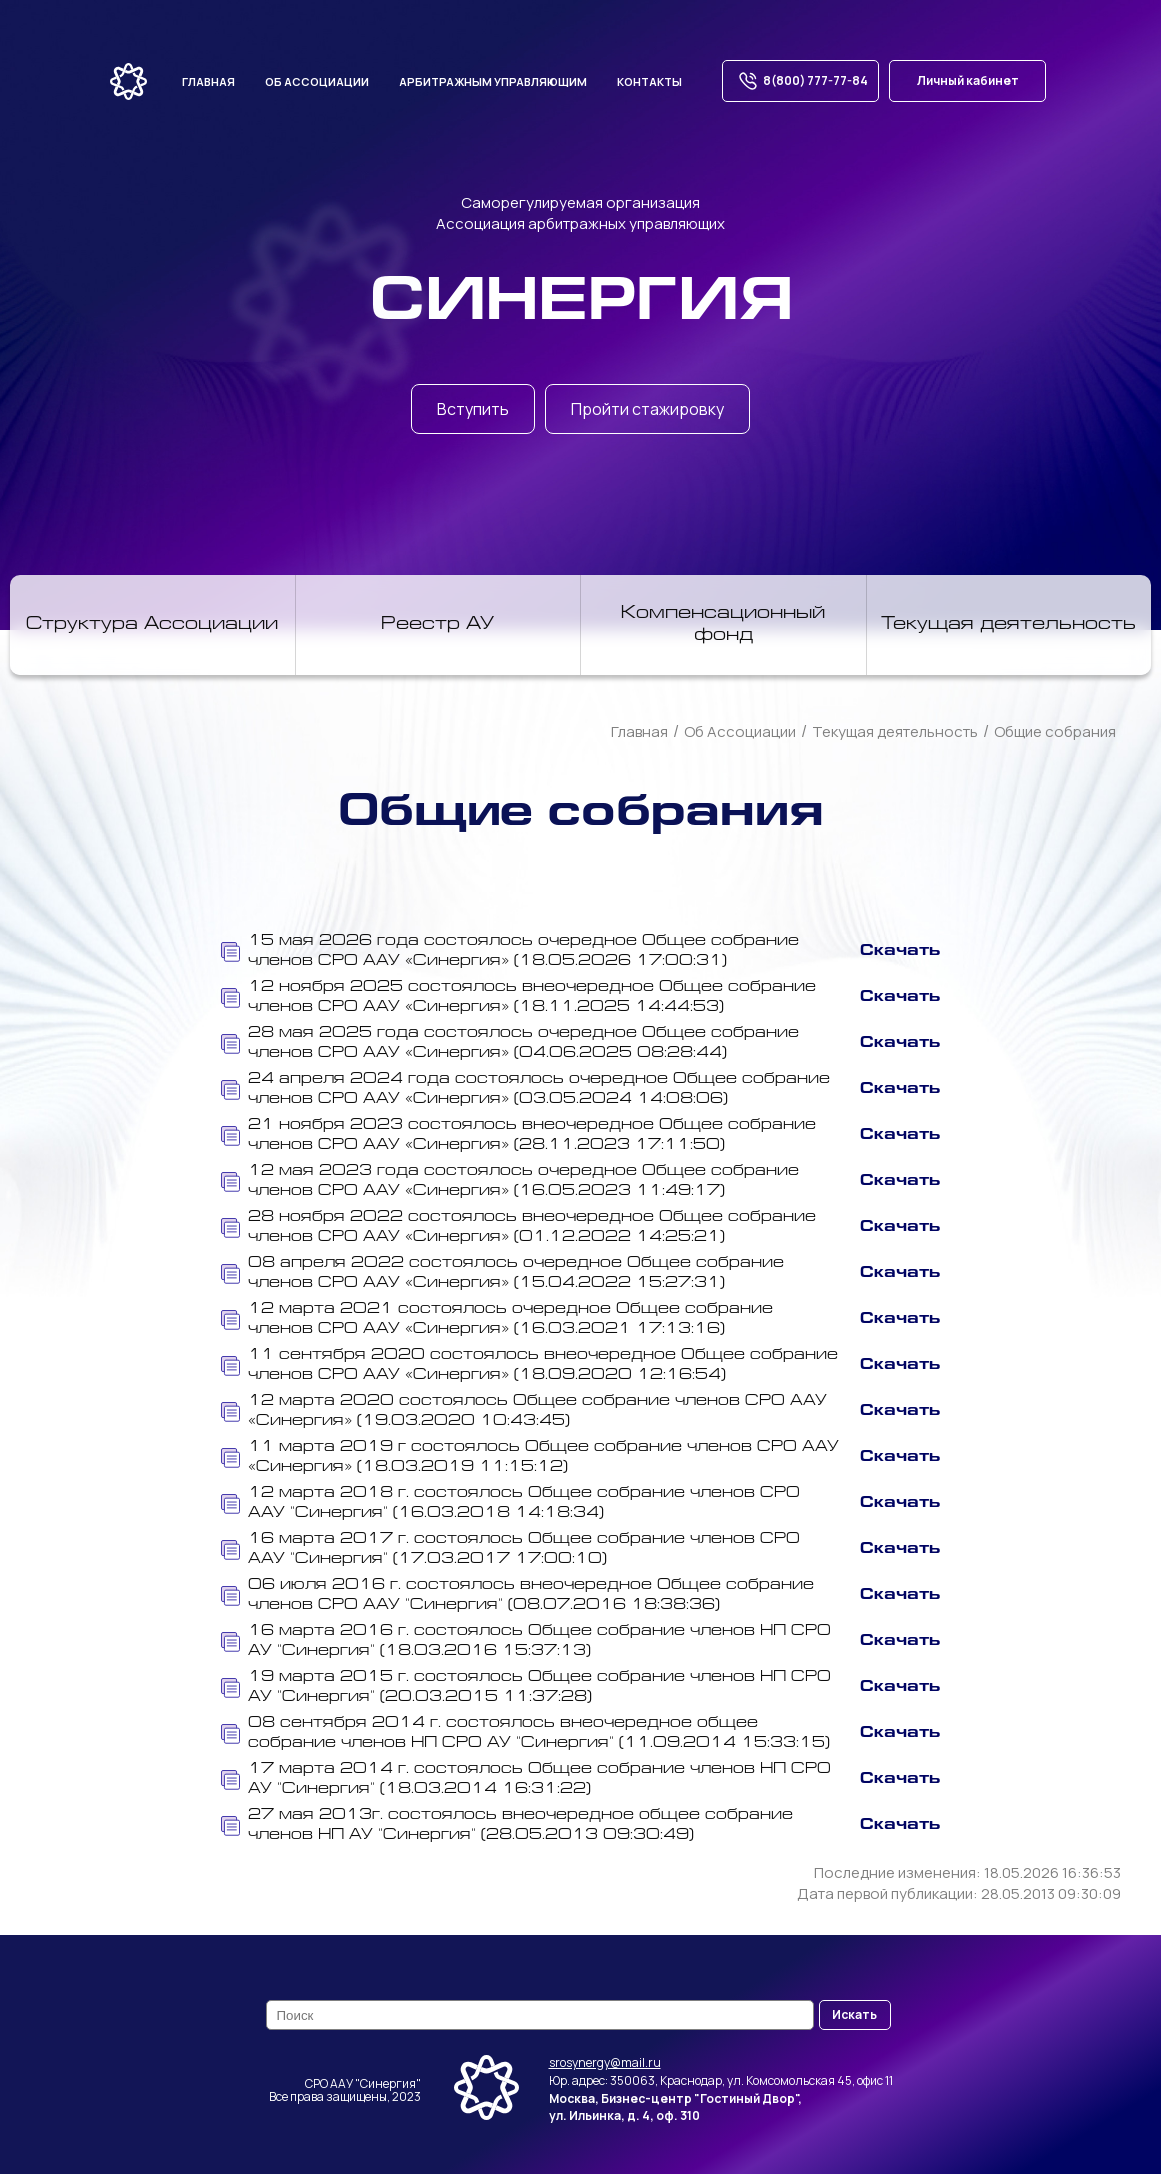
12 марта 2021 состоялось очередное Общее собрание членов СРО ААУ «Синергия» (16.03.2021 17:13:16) (497, 1319)
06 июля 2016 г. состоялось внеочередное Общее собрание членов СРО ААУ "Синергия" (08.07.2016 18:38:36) (517, 1595)
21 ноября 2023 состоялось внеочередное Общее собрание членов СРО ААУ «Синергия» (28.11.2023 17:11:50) (518, 1135)
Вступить (473, 409)
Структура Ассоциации (152, 625)
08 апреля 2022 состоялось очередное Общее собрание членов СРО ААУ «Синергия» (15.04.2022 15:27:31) (502, 1273)
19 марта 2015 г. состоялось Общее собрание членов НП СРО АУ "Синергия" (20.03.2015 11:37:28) (526, 1687)
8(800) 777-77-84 (800, 81)
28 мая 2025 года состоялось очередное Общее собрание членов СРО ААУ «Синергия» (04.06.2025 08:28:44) (510, 1043)
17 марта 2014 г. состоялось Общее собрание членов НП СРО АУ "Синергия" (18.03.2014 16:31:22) (526, 1779)
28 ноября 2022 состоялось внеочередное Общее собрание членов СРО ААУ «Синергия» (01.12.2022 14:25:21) (518, 1227)
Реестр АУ (437, 625)
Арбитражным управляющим (493, 81)
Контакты (649, 81)
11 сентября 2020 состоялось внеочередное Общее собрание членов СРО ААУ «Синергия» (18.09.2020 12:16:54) (529, 1365)
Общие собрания (1055, 731)
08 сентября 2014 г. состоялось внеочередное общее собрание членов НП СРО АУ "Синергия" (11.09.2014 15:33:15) (525, 1733)
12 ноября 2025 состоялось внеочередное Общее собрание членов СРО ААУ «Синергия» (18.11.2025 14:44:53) (518, 997)
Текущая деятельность (1008, 625)
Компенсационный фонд (723, 625)
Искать (854, 2014)
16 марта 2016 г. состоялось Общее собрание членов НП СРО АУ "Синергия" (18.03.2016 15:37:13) (526, 1641)
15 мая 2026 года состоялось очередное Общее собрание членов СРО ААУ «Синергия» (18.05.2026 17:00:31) (510, 951)
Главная (208, 81)
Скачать (900, 951)
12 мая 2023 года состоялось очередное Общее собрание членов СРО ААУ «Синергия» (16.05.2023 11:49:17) (510, 1181)
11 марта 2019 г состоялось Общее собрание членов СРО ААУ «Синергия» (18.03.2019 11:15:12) (530, 1457)
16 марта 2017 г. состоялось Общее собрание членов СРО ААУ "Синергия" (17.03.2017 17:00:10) (510, 1549)
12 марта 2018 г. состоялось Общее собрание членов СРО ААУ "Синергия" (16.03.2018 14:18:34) (510, 1503)
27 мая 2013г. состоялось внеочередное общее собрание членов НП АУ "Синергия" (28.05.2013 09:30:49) (507, 1825)
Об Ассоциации (740, 731)
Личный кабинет (968, 80)
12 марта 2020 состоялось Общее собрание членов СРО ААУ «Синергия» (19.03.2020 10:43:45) (524, 1411)
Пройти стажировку (647, 409)
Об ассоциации (317, 81)
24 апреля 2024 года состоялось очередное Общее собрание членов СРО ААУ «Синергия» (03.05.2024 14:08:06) (525, 1089)
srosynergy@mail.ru (605, 2062)
